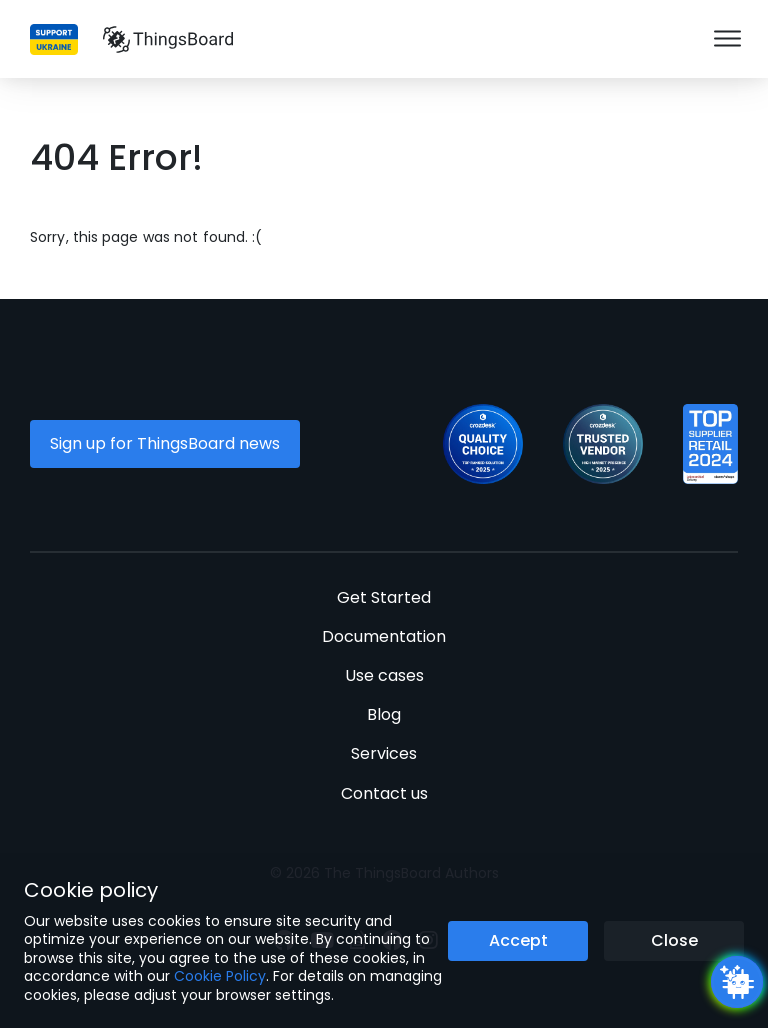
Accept (518, 940)
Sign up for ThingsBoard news (165, 443)
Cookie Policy (220, 976)
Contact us (384, 793)
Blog (384, 714)
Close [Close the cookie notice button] (674, 940)
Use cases (384, 675)
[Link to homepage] (168, 39)
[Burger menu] (727, 39)
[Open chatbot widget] (737, 982)
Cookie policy (91, 890)
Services (384, 753)
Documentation (384, 636)
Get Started (384, 597)
